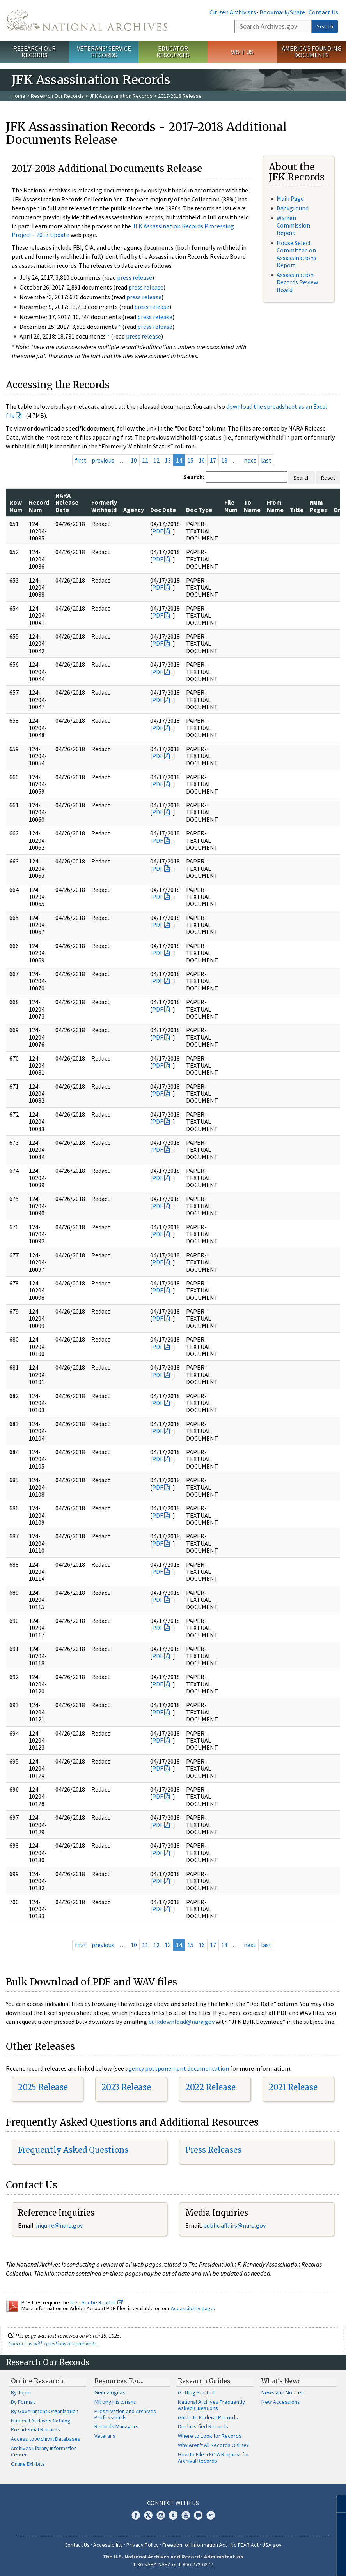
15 (190, 460)
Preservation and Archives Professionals (125, 2414)
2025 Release (43, 2087)
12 (156, 460)
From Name (275, 505)
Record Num (39, 505)
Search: (193, 477)
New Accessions (280, 2401)
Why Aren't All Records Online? (213, 2445)
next (250, 460)
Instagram (160, 2515)
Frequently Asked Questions (73, 2150)
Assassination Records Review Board (297, 282)
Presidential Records (35, 2429)
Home (18, 95)
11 (145, 460)
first (81, 460)
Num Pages (318, 505)
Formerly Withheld (104, 505)
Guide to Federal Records (208, 2417)
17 (213, 460)
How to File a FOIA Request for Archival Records (213, 2457)
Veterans (104, 2435)
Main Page (290, 198)
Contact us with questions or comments (52, 2343)
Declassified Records (203, 2426)
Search (325, 26)
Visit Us (242, 52)
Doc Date (163, 510)
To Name (252, 505)
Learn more (276, 2561)
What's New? (281, 2381)
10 (134, 460)
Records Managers (116, 2426)
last (266, 460)
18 (224, 460)
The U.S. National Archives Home (86, 20)
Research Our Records (34, 51)
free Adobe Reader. (96, 2302)
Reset (328, 477)
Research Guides (204, 2381)
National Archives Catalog (41, 2420)
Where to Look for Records (209, 2435)
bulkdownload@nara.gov (181, 2021)
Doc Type (199, 510)
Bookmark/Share (282, 12)
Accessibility (108, 2544)
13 (168, 460)
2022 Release (210, 2087)
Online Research (37, 2381)
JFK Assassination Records (121, 95)
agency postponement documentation (177, 2068)
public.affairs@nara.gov (234, 2225)
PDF (157, 531)
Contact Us (323, 12)
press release (134, 277)
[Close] (337, 2504)
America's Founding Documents (311, 51)
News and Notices (282, 2392)
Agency (133, 510)
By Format (23, 2401)
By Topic (20, 2392)
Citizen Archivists (232, 12)
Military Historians (115, 2401)
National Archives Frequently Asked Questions (211, 2405)
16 (202, 460)
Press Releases (213, 2150)
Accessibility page (192, 2308)
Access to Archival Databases (45, 2438)
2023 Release (126, 2087)
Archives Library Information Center (44, 2451)
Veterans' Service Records (104, 51)
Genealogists (110, 2392)
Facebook (135, 2515)
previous (103, 460)
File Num (231, 505)
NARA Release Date (66, 502)
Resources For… (119, 2381)
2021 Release (293, 2087)
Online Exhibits (28, 2463)
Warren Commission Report (293, 225)
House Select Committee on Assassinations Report (296, 254)
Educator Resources (172, 51)
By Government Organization (44, 2411)
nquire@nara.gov (60, 2225)
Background (293, 208)
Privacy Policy (142, 2544)
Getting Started (196, 2392)
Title (296, 510)
